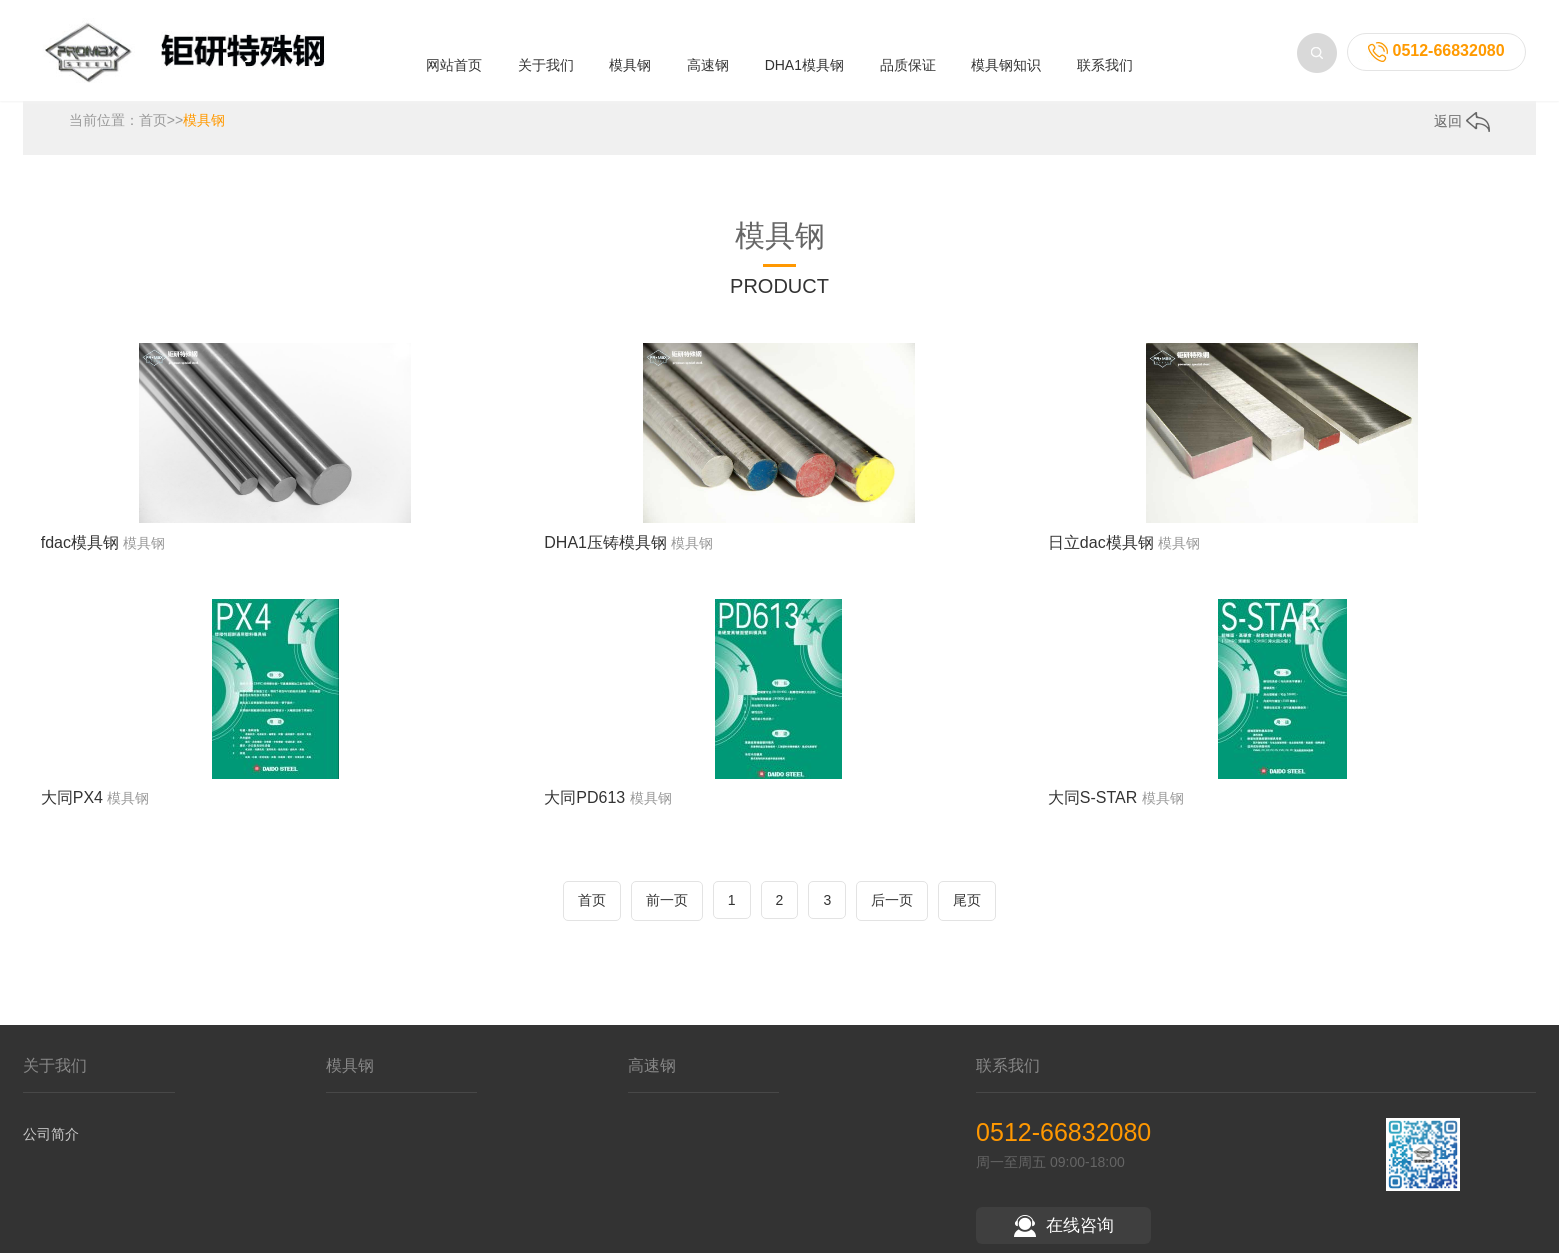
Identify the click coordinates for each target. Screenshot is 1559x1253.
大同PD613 (584, 807)
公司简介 (51, 1143)
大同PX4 (72, 807)
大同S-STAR (1092, 807)
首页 (153, 129)
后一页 (892, 909)
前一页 (667, 909)
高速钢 (708, 62)
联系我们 (1105, 62)
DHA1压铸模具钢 (605, 551)
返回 (1462, 130)
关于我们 (546, 62)
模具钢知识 (1006, 62)
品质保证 (908, 62)
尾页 (967, 909)
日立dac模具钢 (1101, 551)
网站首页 (454, 62)
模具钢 (630, 62)
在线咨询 (1064, 1234)
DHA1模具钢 (804, 62)
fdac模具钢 (80, 551)
